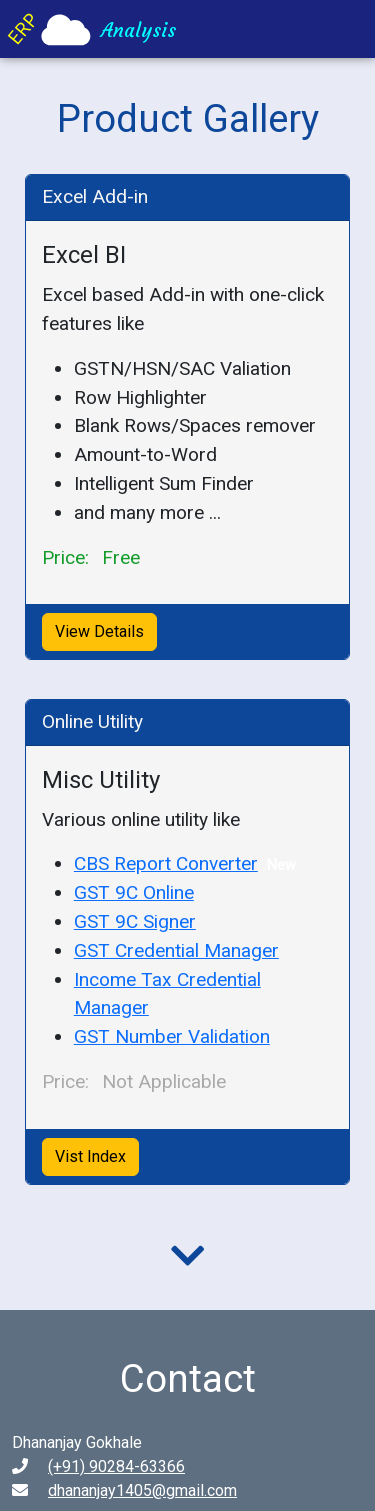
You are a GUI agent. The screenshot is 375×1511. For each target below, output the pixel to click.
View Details (99, 631)
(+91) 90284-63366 (116, 1466)
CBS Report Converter (166, 863)
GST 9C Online (134, 892)
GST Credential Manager (176, 950)
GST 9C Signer (135, 921)
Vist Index (90, 1156)
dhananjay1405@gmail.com (142, 1490)
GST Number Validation (172, 1036)
